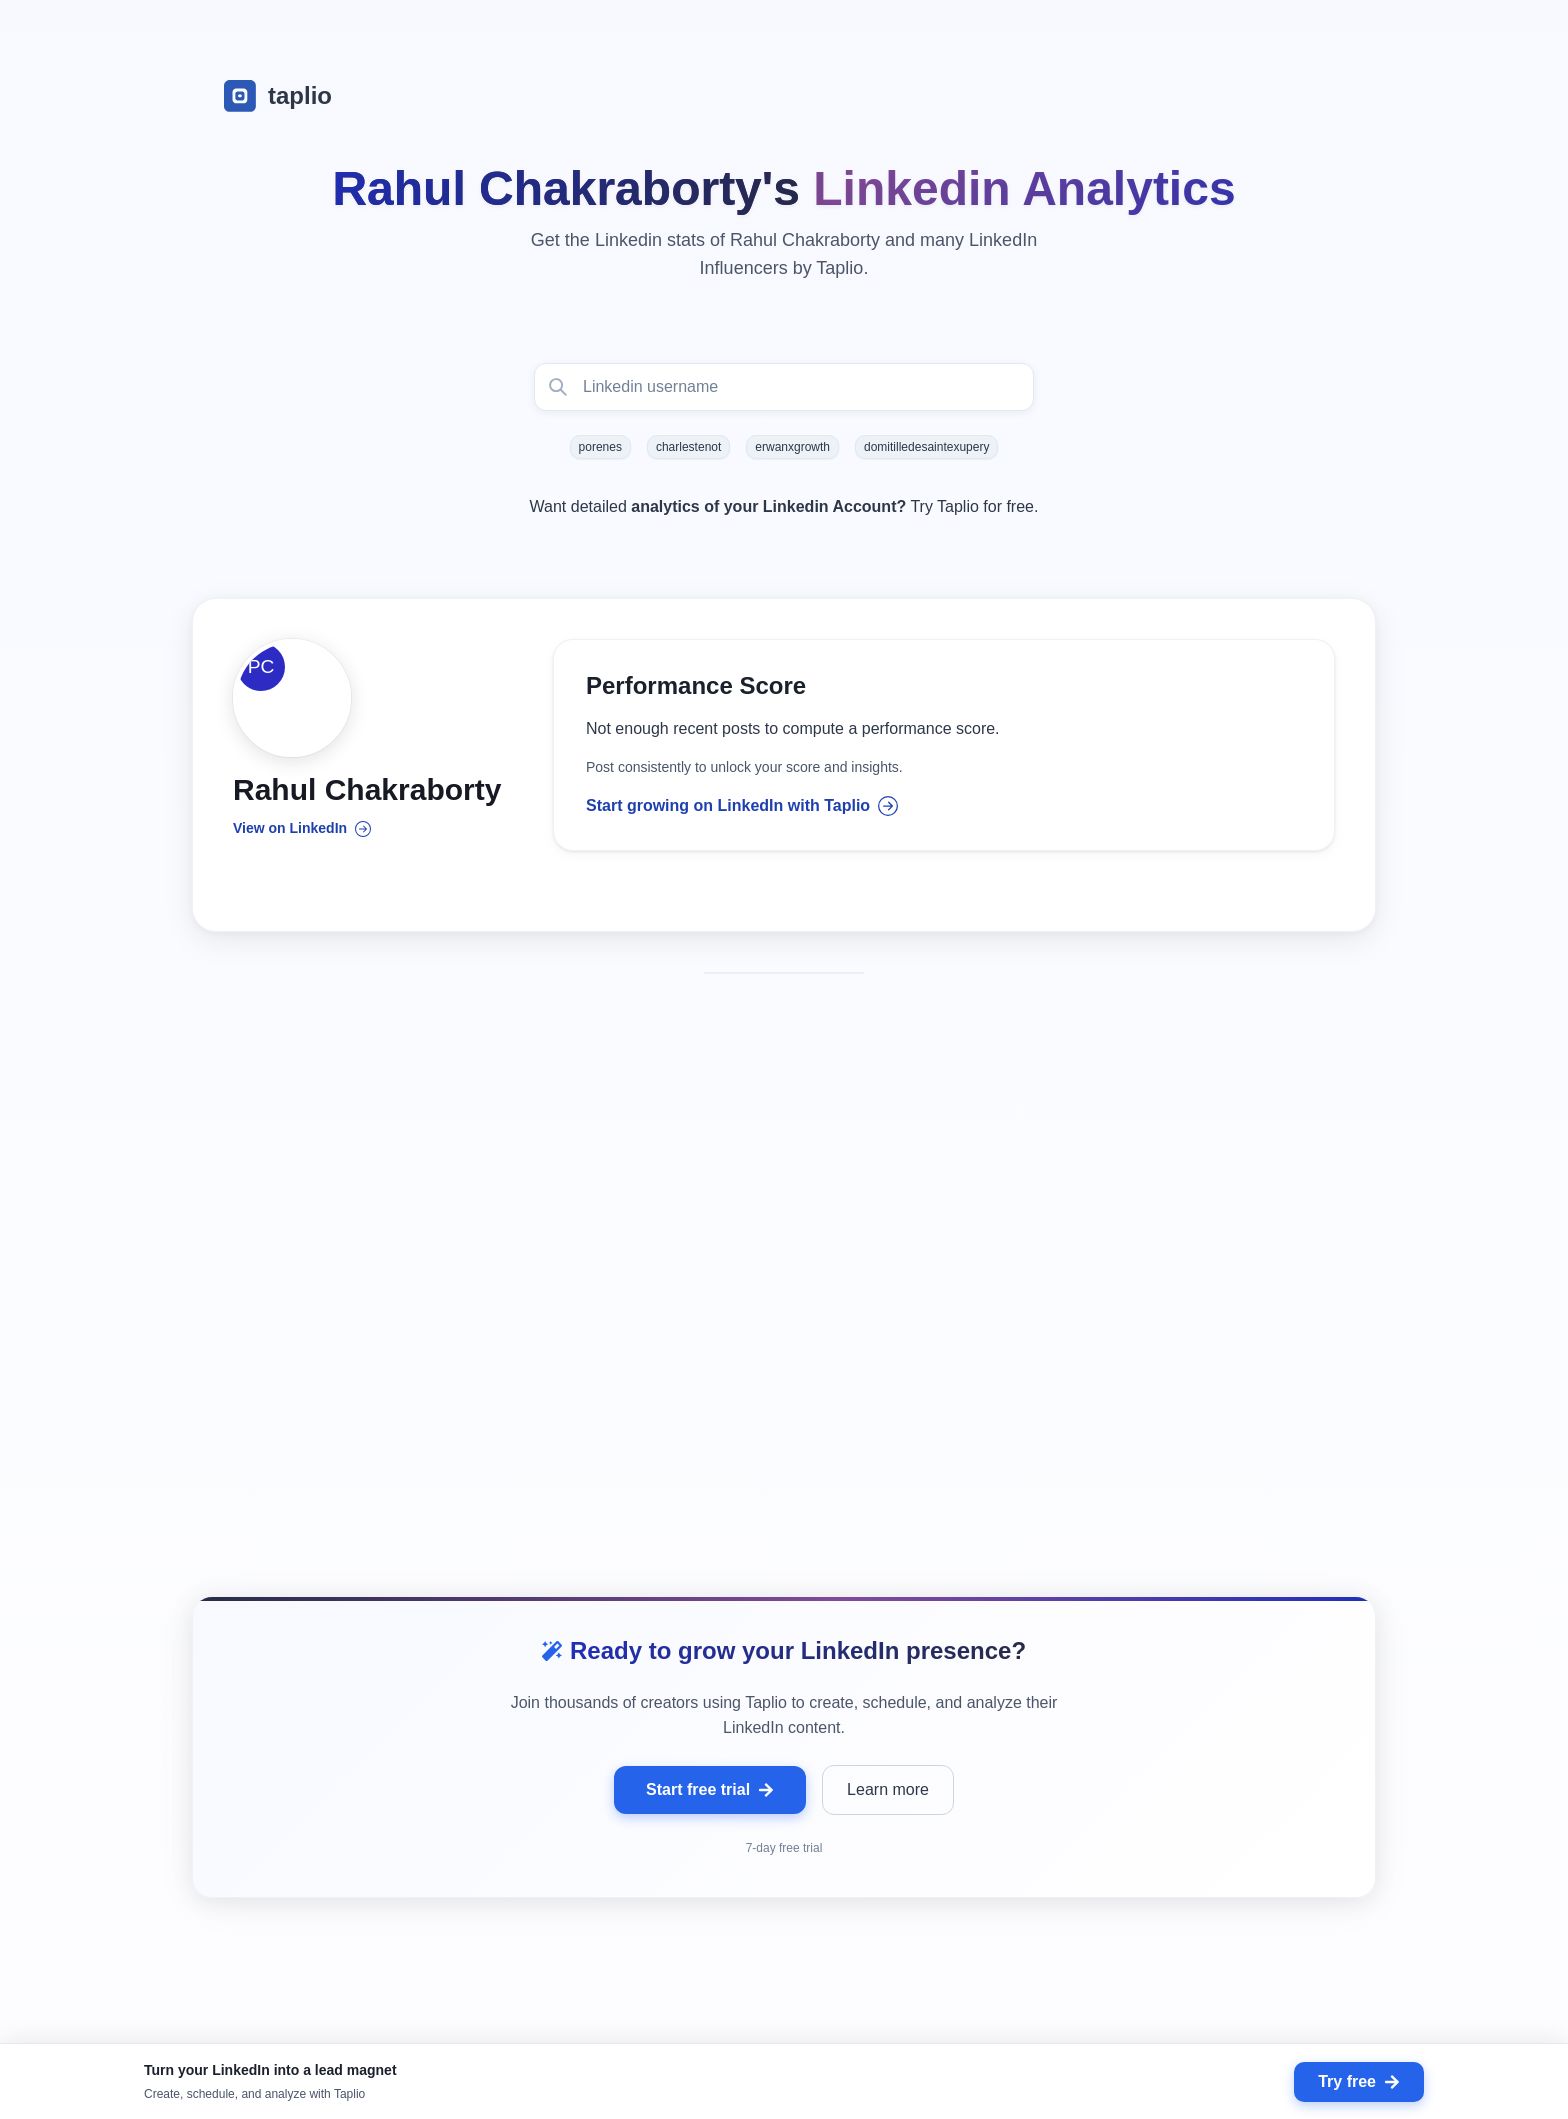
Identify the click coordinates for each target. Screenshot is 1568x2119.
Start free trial (710, 1713)
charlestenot (688, 447)
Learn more (888, 1713)
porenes (600, 447)
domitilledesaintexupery (926, 447)
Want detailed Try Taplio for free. (784, 506)
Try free (1359, 2081)
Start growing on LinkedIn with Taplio (742, 807)
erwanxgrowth (792, 447)
